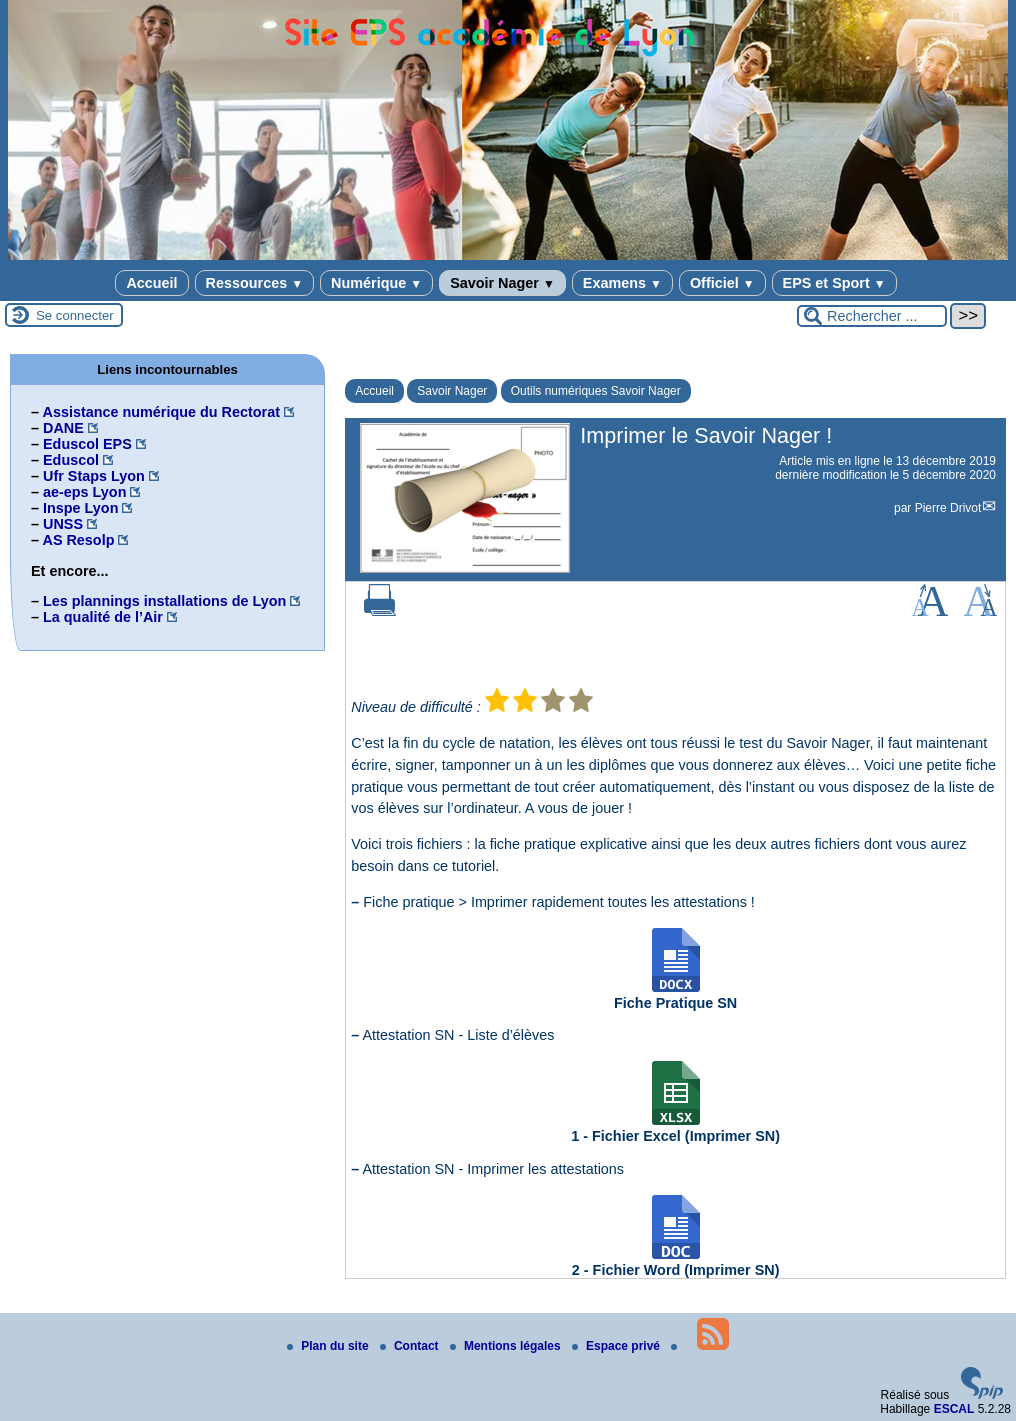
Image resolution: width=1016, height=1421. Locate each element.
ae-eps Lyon (84, 492)
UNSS (63, 524)
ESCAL (954, 1409)
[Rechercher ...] (872, 316)
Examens (622, 283)
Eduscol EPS (87, 444)
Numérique (376, 283)
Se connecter (75, 315)
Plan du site (329, 1346)
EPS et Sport (834, 283)
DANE (63, 428)
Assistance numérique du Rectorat (161, 412)
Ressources (254, 283)
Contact (411, 1346)
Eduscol (71, 460)
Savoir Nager (502, 283)
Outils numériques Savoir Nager (596, 391)
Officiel (722, 283)
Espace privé (617, 1346)
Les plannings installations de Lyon (164, 601)
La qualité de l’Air (103, 617)
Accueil (151, 283)
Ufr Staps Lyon (94, 476)
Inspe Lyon (80, 508)
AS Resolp (78, 540)
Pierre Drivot (948, 508)
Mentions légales (507, 1346)
